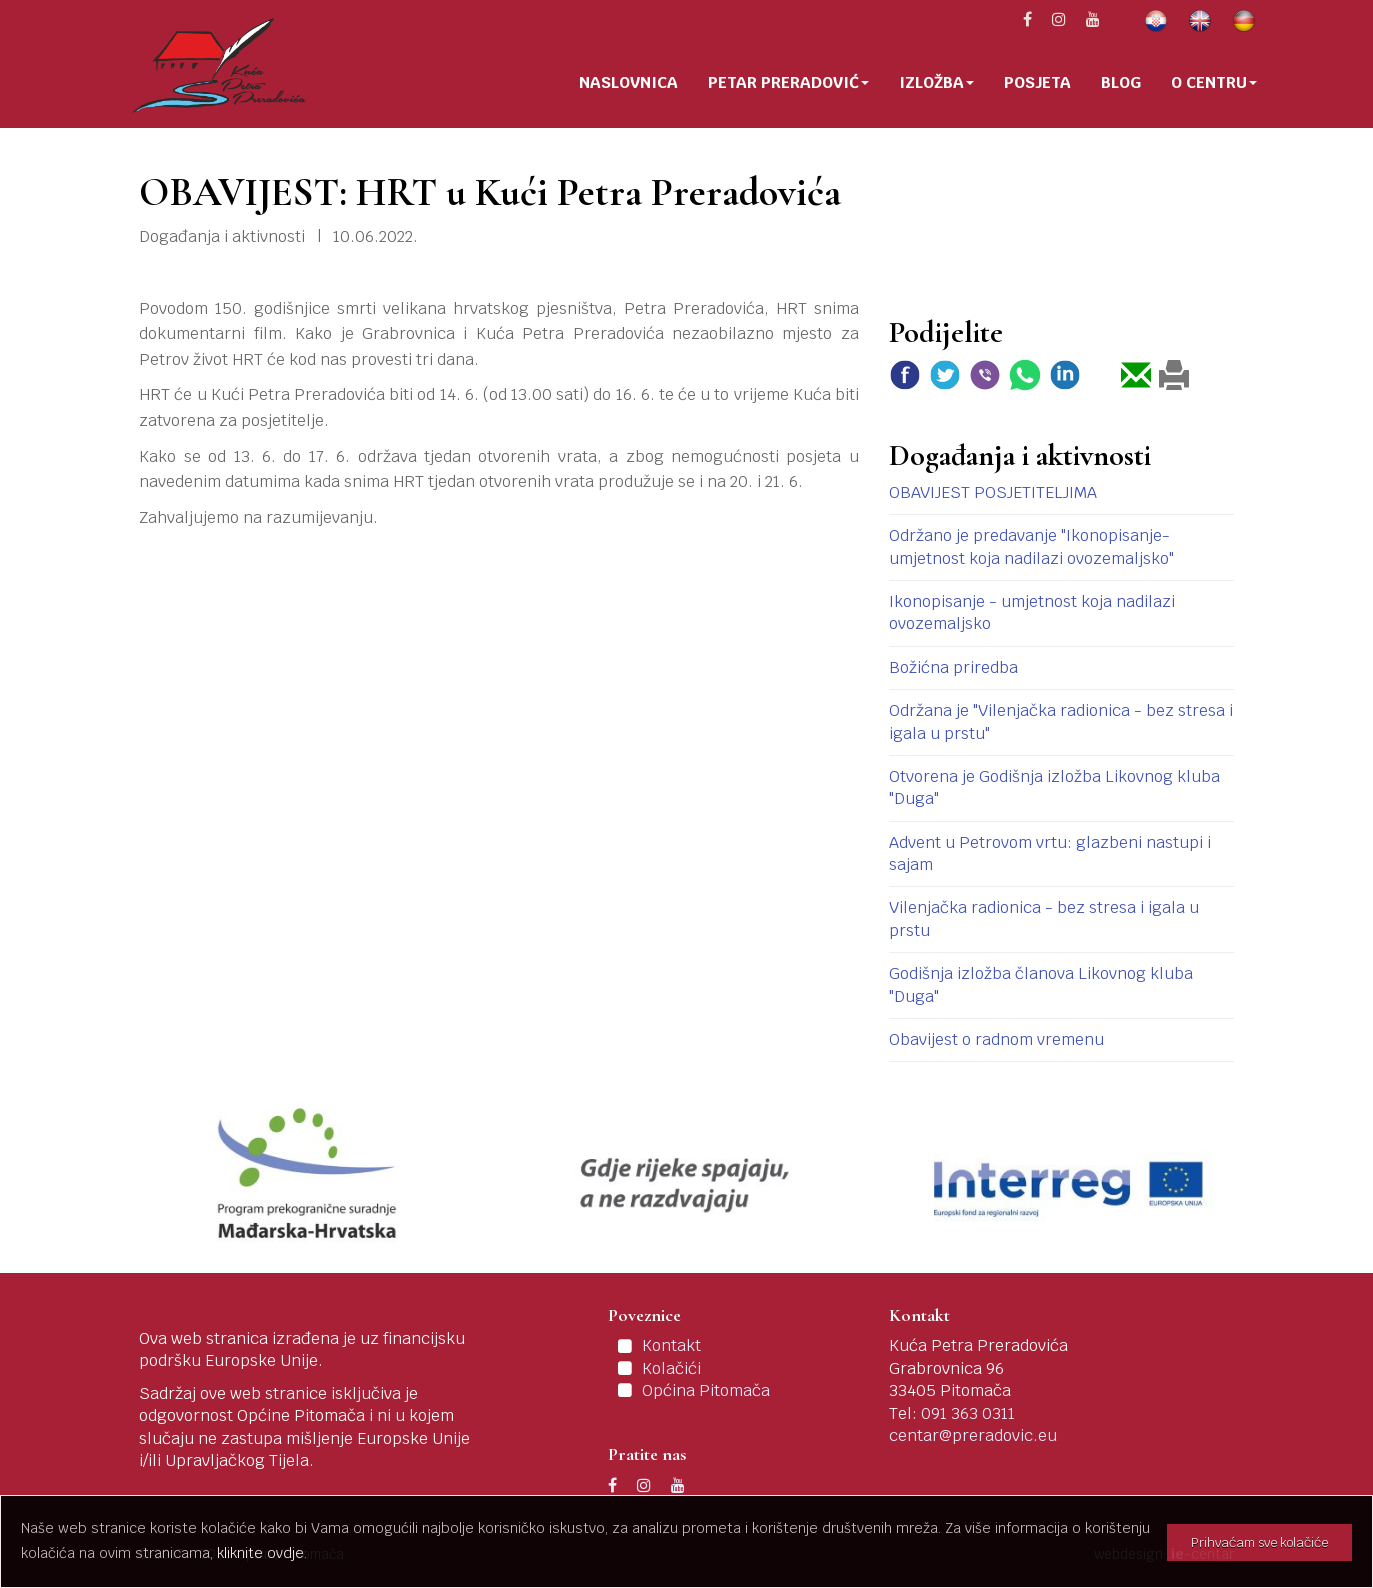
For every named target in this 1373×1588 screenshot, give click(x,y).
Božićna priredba (953, 667)
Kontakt (671, 1345)
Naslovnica (628, 82)
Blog (1121, 82)
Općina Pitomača (706, 1390)
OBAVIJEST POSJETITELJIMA (993, 492)
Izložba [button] (936, 82)
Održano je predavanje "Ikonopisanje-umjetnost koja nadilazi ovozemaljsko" (1031, 546)
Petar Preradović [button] (788, 82)
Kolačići (671, 1368)
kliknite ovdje (260, 1553)
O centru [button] (1214, 82)
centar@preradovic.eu (973, 1435)
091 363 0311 (968, 1413)
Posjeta (1037, 82)
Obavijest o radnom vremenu (996, 1039)
